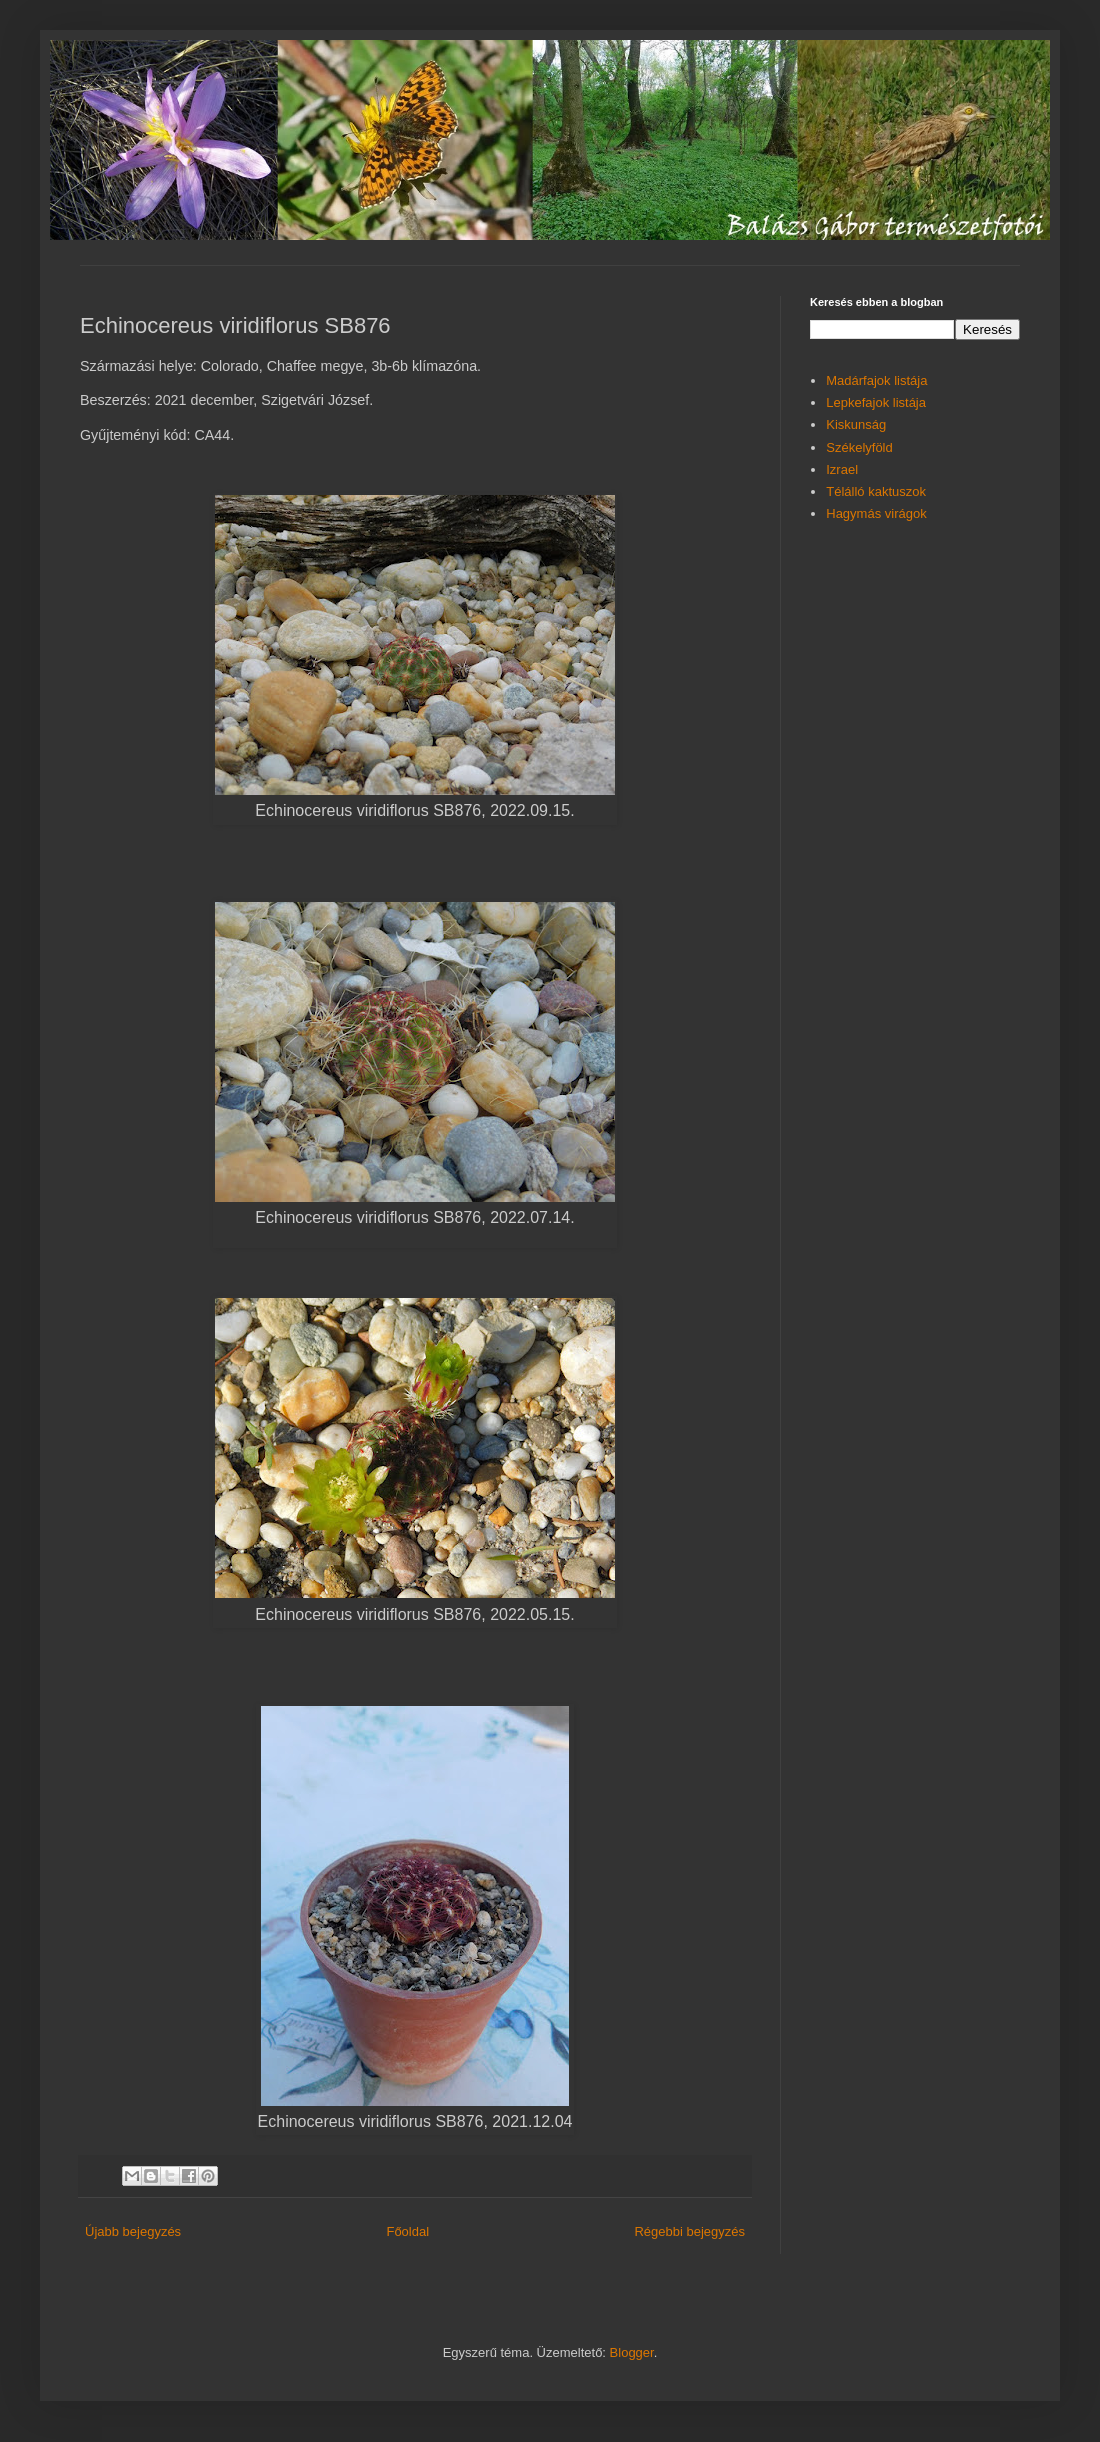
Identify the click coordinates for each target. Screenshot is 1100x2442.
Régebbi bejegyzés (689, 2231)
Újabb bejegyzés (133, 2231)
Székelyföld (859, 447)
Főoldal (407, 2231)
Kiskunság (856, 424)
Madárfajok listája (876, 380)
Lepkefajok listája (876, 402)
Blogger (632, 2352)
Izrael (842, 469)
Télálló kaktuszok (876, 491)
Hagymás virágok (876, 513)
